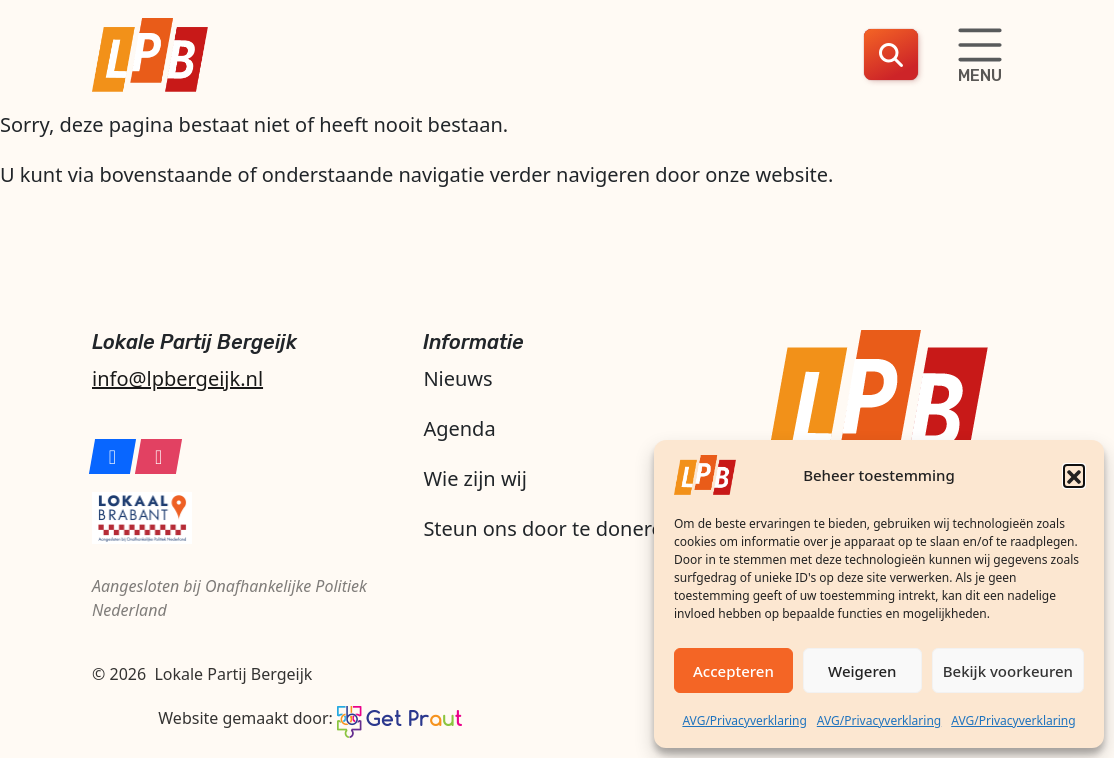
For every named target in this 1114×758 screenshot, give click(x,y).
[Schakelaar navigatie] (980, 55)
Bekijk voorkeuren (1008, 671)
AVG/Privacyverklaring (744, 720)
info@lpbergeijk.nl (177, 378)
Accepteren (733, 671)
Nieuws (457, 378)
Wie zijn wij (475, 478)
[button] (1074, 475)
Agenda (459, 428)
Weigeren (862, 671)
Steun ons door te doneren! (551, 528)
